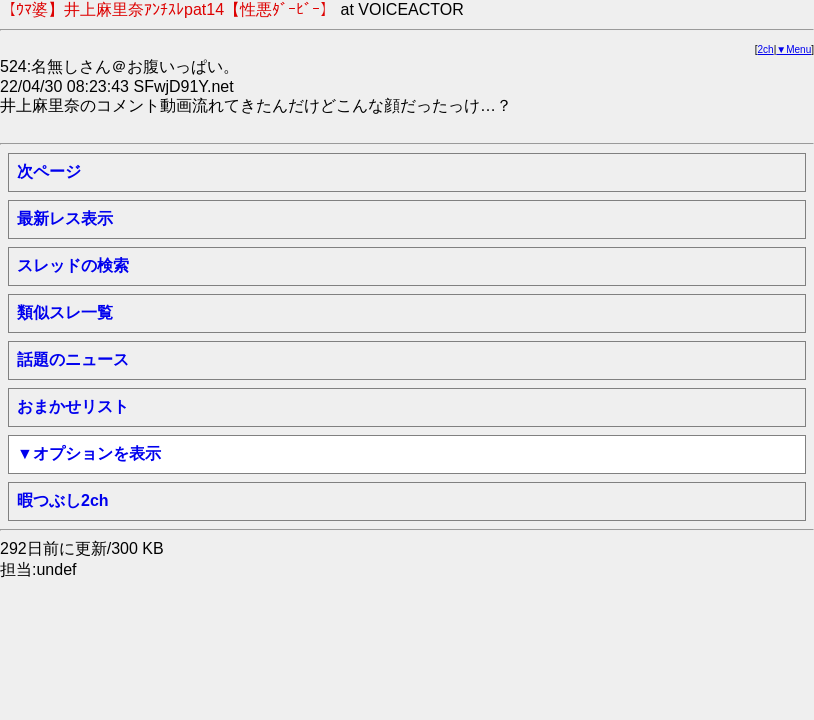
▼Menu (793, 49)
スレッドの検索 (73, 265)
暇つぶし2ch (63, 500)
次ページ (49, 171)
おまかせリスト (73, 406)
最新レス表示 (65, 218)
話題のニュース (73, 359)
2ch (766, 49)
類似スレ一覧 (65, 312)
